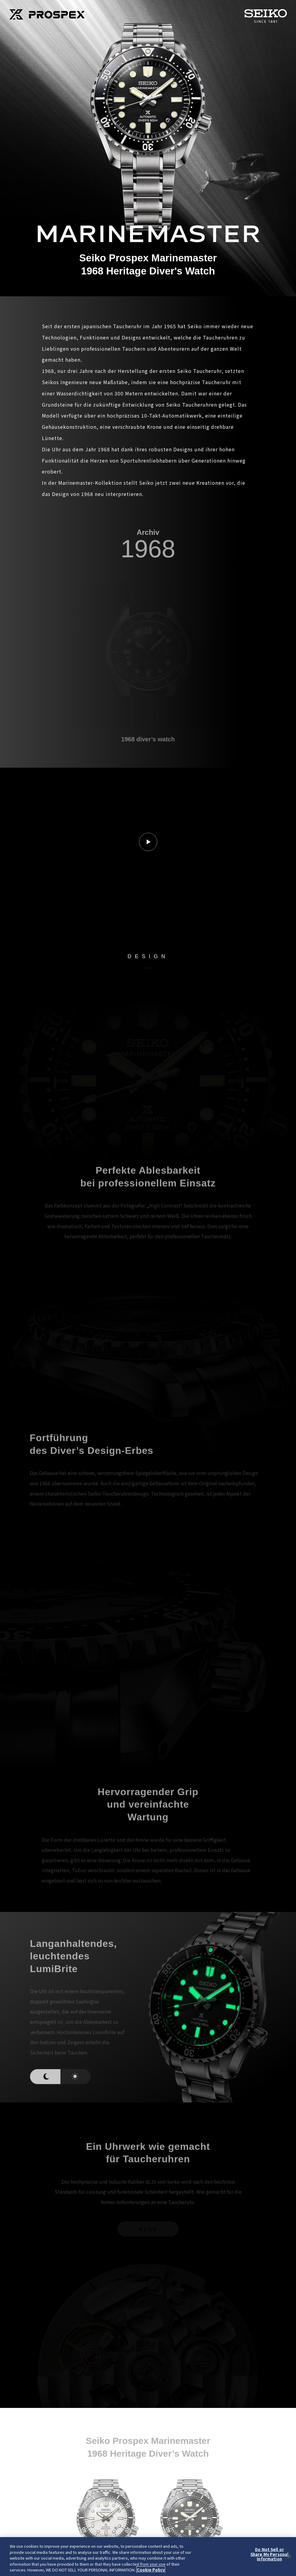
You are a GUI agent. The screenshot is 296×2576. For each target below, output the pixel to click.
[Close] (289, 2556)
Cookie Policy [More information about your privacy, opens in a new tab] (151, 2570)
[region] (148, 2556)
